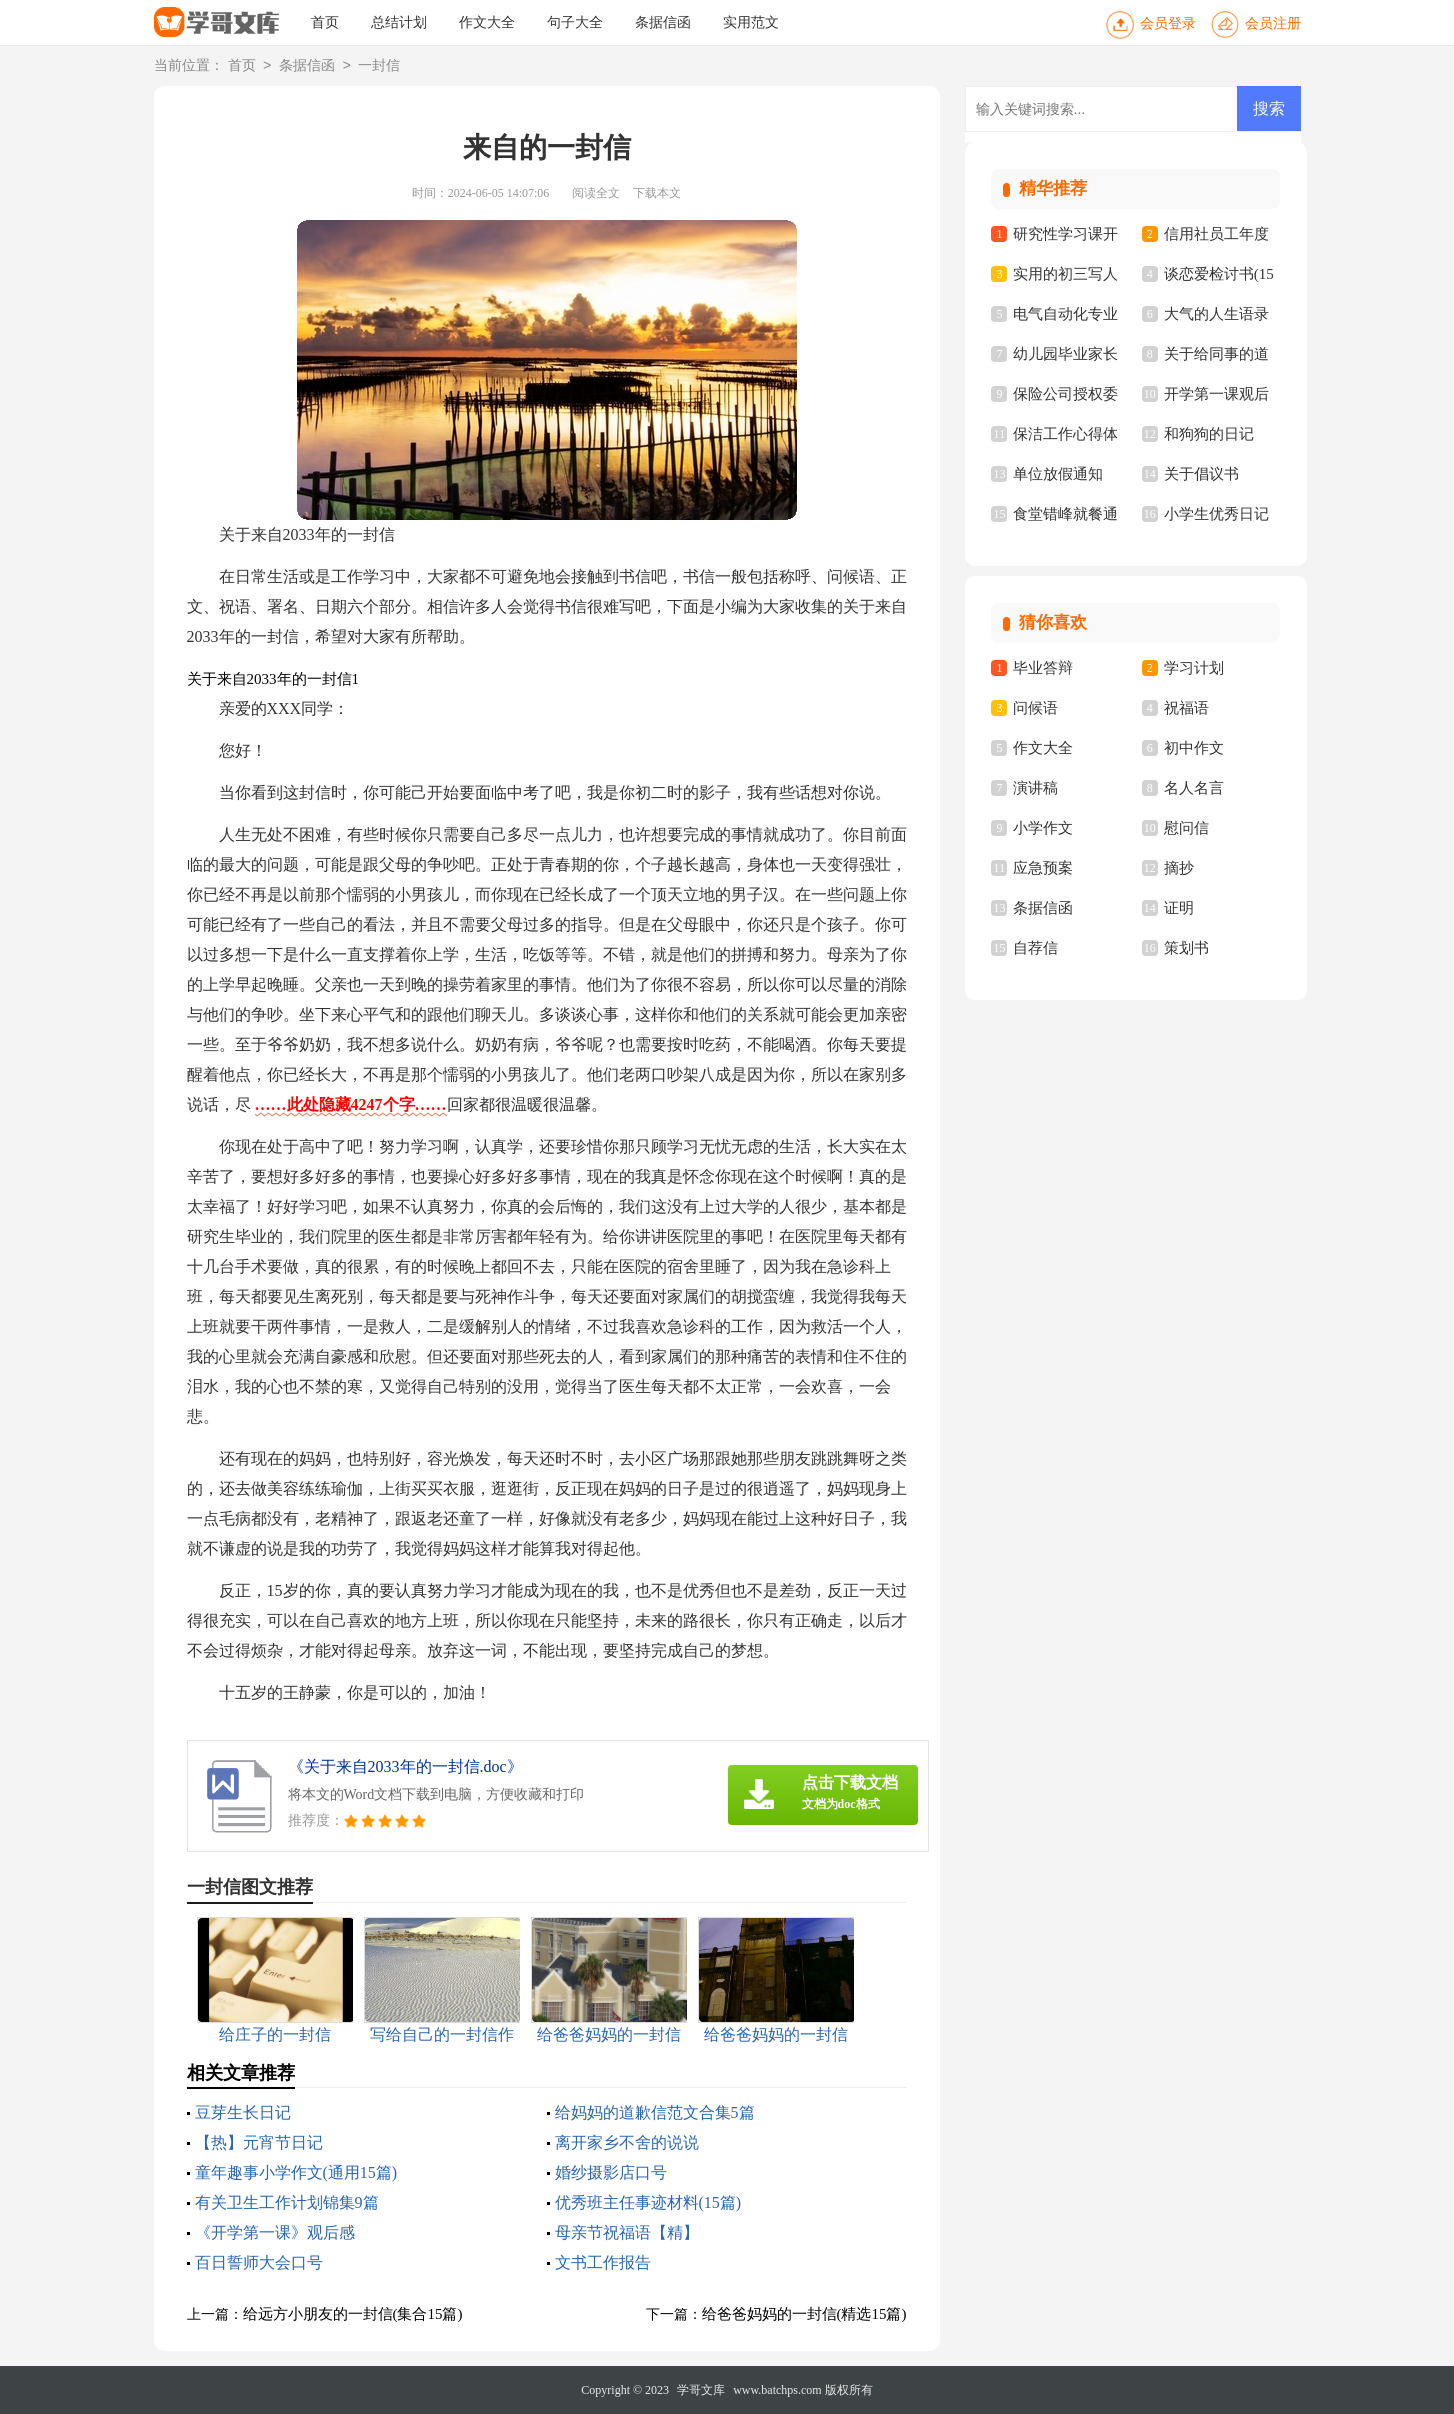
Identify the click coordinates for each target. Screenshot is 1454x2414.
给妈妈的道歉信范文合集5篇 (655, 2112)
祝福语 (1186, 708)
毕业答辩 (1043, 668)
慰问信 (1186, 828)
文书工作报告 (603, 2262)
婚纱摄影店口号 (611, 2172)
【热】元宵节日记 (259, 2142)
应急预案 (1043, 868)
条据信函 (663, 22)
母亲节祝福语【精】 (627, 2232)
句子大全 (575, 22)
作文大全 (487, 22)
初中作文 (1194, 748)
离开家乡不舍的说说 (627, 2142)
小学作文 (1043, 828)
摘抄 (1179, 868)
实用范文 (751, 22)
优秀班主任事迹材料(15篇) (648, 2202)
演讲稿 (1035, 788)
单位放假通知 (1058, 474)
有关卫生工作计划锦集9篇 (287, 2202)
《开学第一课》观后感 (275, 2232)
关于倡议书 (1201, 474)
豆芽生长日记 (243, 2112)
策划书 (1186, 948)
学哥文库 (701, 2390)
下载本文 (657, 193)
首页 (325, 22)
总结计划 (399, 22)
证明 (1179, 908)
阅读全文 (596, 193)
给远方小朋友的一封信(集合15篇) (353, 2314)
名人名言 (1194, 788)
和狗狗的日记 (1209, 434)
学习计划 (1194, 668)
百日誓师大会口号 (259, 2262)
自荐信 (1035, 948)
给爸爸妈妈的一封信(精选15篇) (804, 2314)
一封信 (379, 66)
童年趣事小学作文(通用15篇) (296, 2172)
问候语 (1035, 708)
